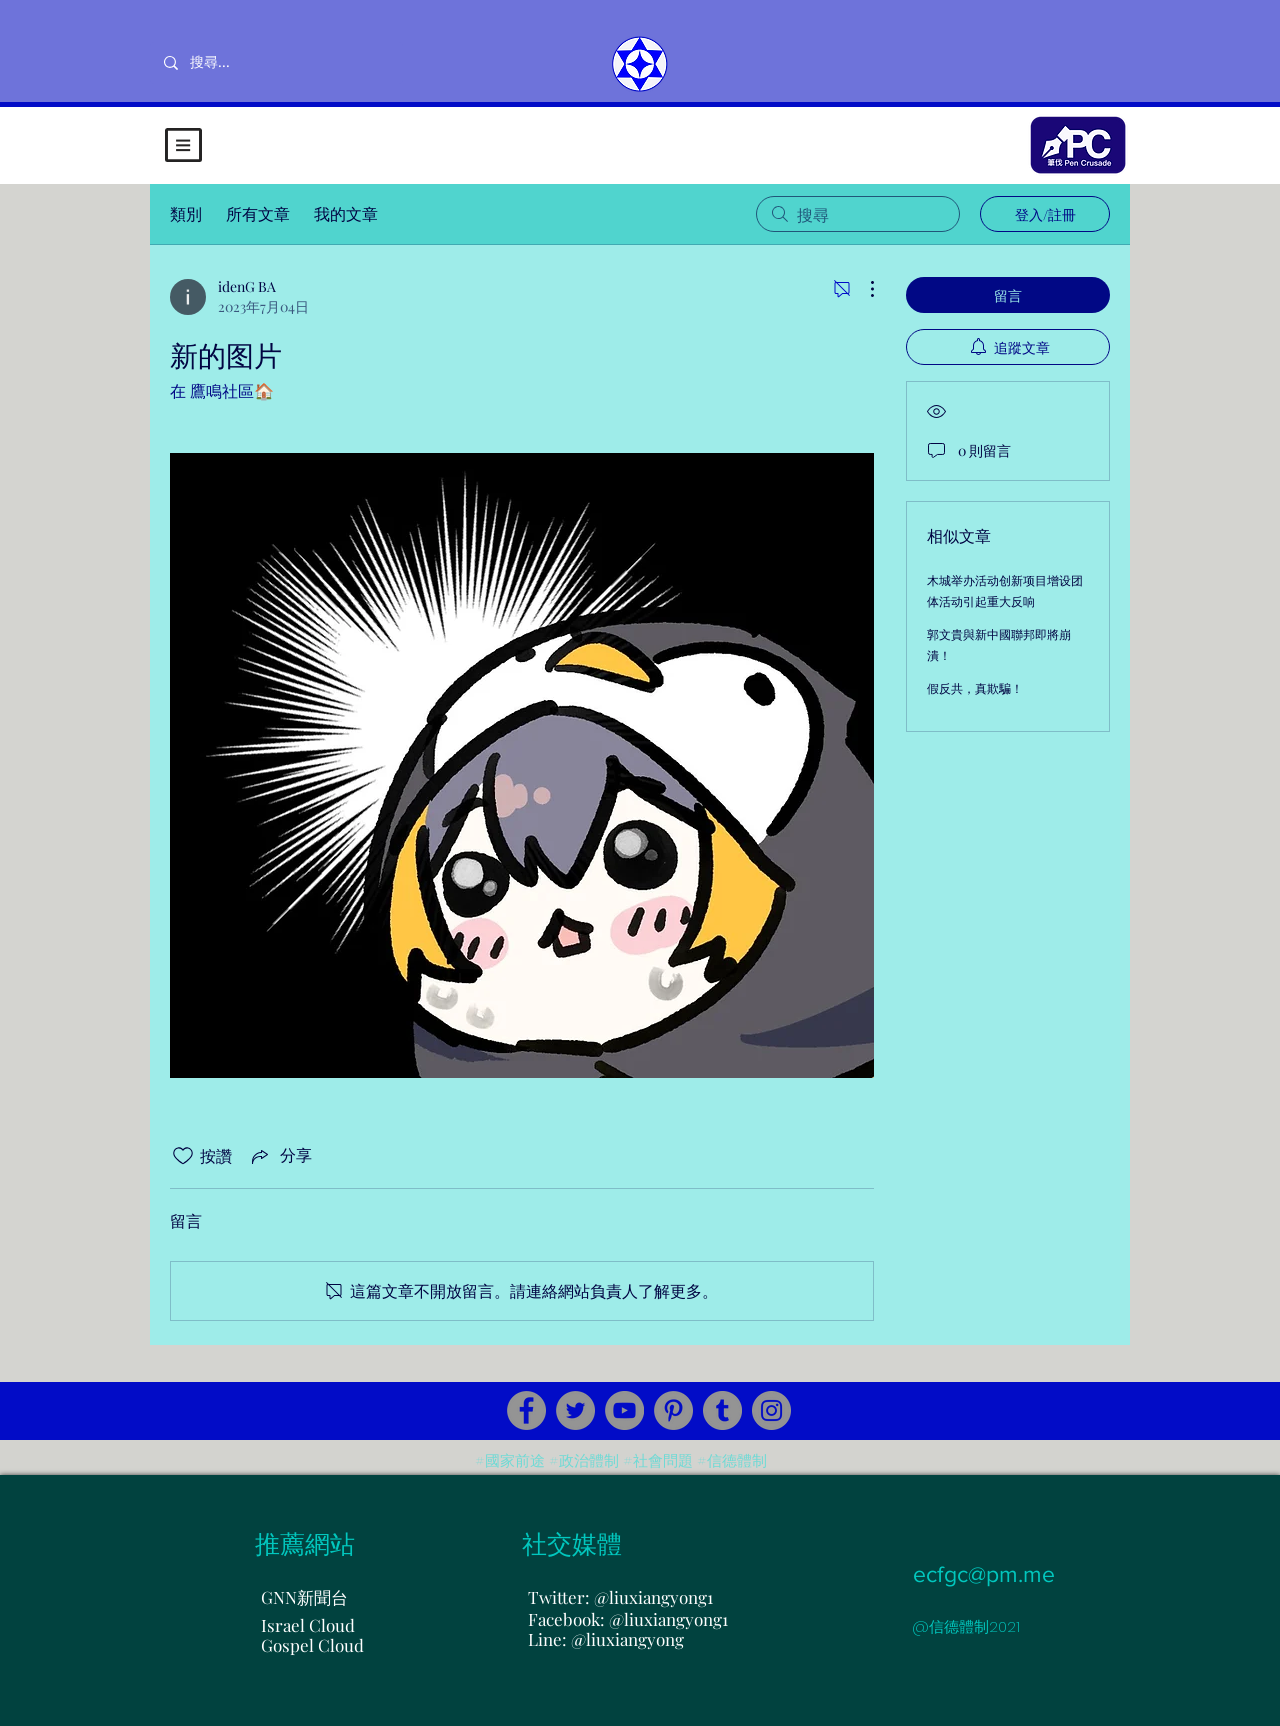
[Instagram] (771, 1410)
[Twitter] (575, 1410)
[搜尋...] (275, 63)
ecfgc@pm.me (984, 1574)
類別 (186, 213)
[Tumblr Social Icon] (722, 1410)
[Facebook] (526, 1410)
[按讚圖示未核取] (183, 1156)
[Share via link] (280, 1156)
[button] (183, 145)
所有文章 (258, 213)
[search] (858, 214)
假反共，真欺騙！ (975, 688)
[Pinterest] (673, 1410)
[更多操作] (862, 289)
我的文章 (346, 213)
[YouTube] (624, 1410)
